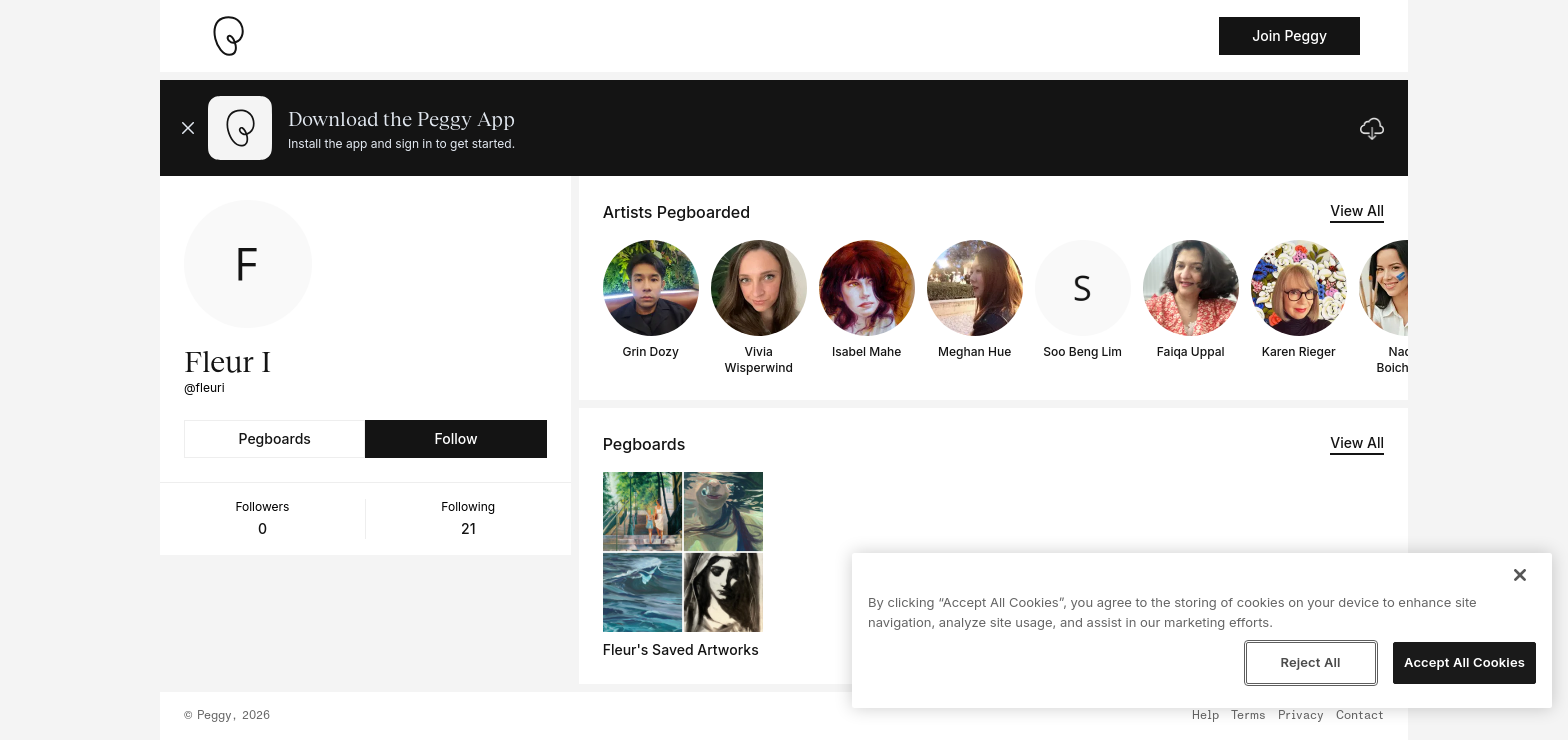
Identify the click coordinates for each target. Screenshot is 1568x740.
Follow (455, 438)
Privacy (1301, 716)
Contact (1360, 716)
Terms (1248, 716)
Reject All (1310, 662)
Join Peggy (1289, 35)
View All (1357, 210)
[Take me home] (228, 36)
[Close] (1520, 575)
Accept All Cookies (1464, 662)
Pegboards (275, 438)
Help (1205, 716)
